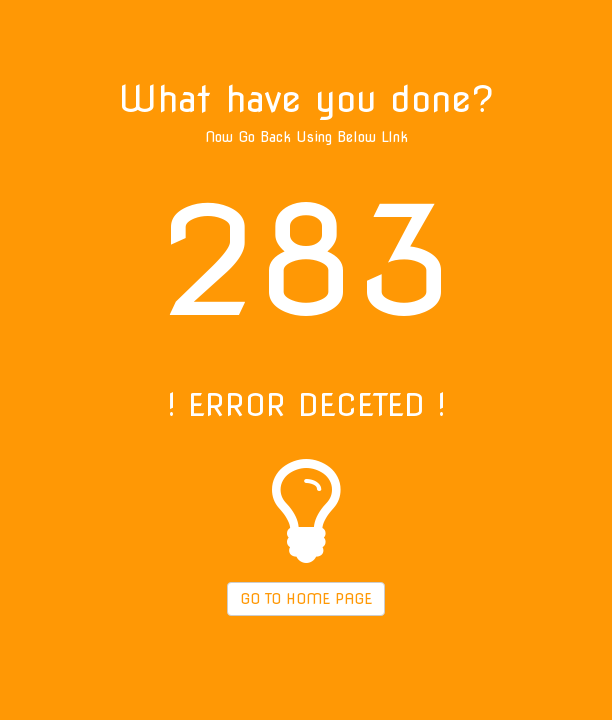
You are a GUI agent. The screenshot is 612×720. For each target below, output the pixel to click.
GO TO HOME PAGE (306, 599)
